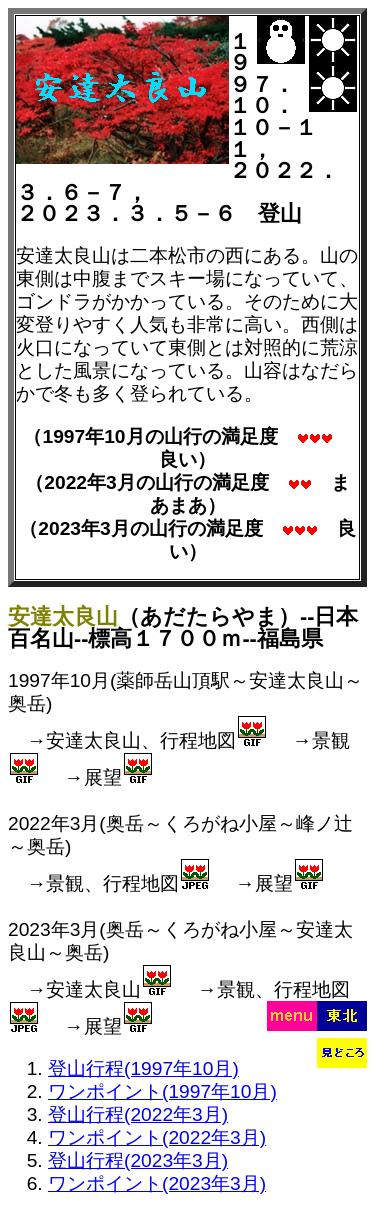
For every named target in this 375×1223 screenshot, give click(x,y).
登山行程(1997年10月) (143, 1068)
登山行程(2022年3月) (138, 1114)
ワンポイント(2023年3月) (157, 1183)
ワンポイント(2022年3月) (157, 1137)
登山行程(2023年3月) (138, 1160)
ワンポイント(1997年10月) (162, 1091)
